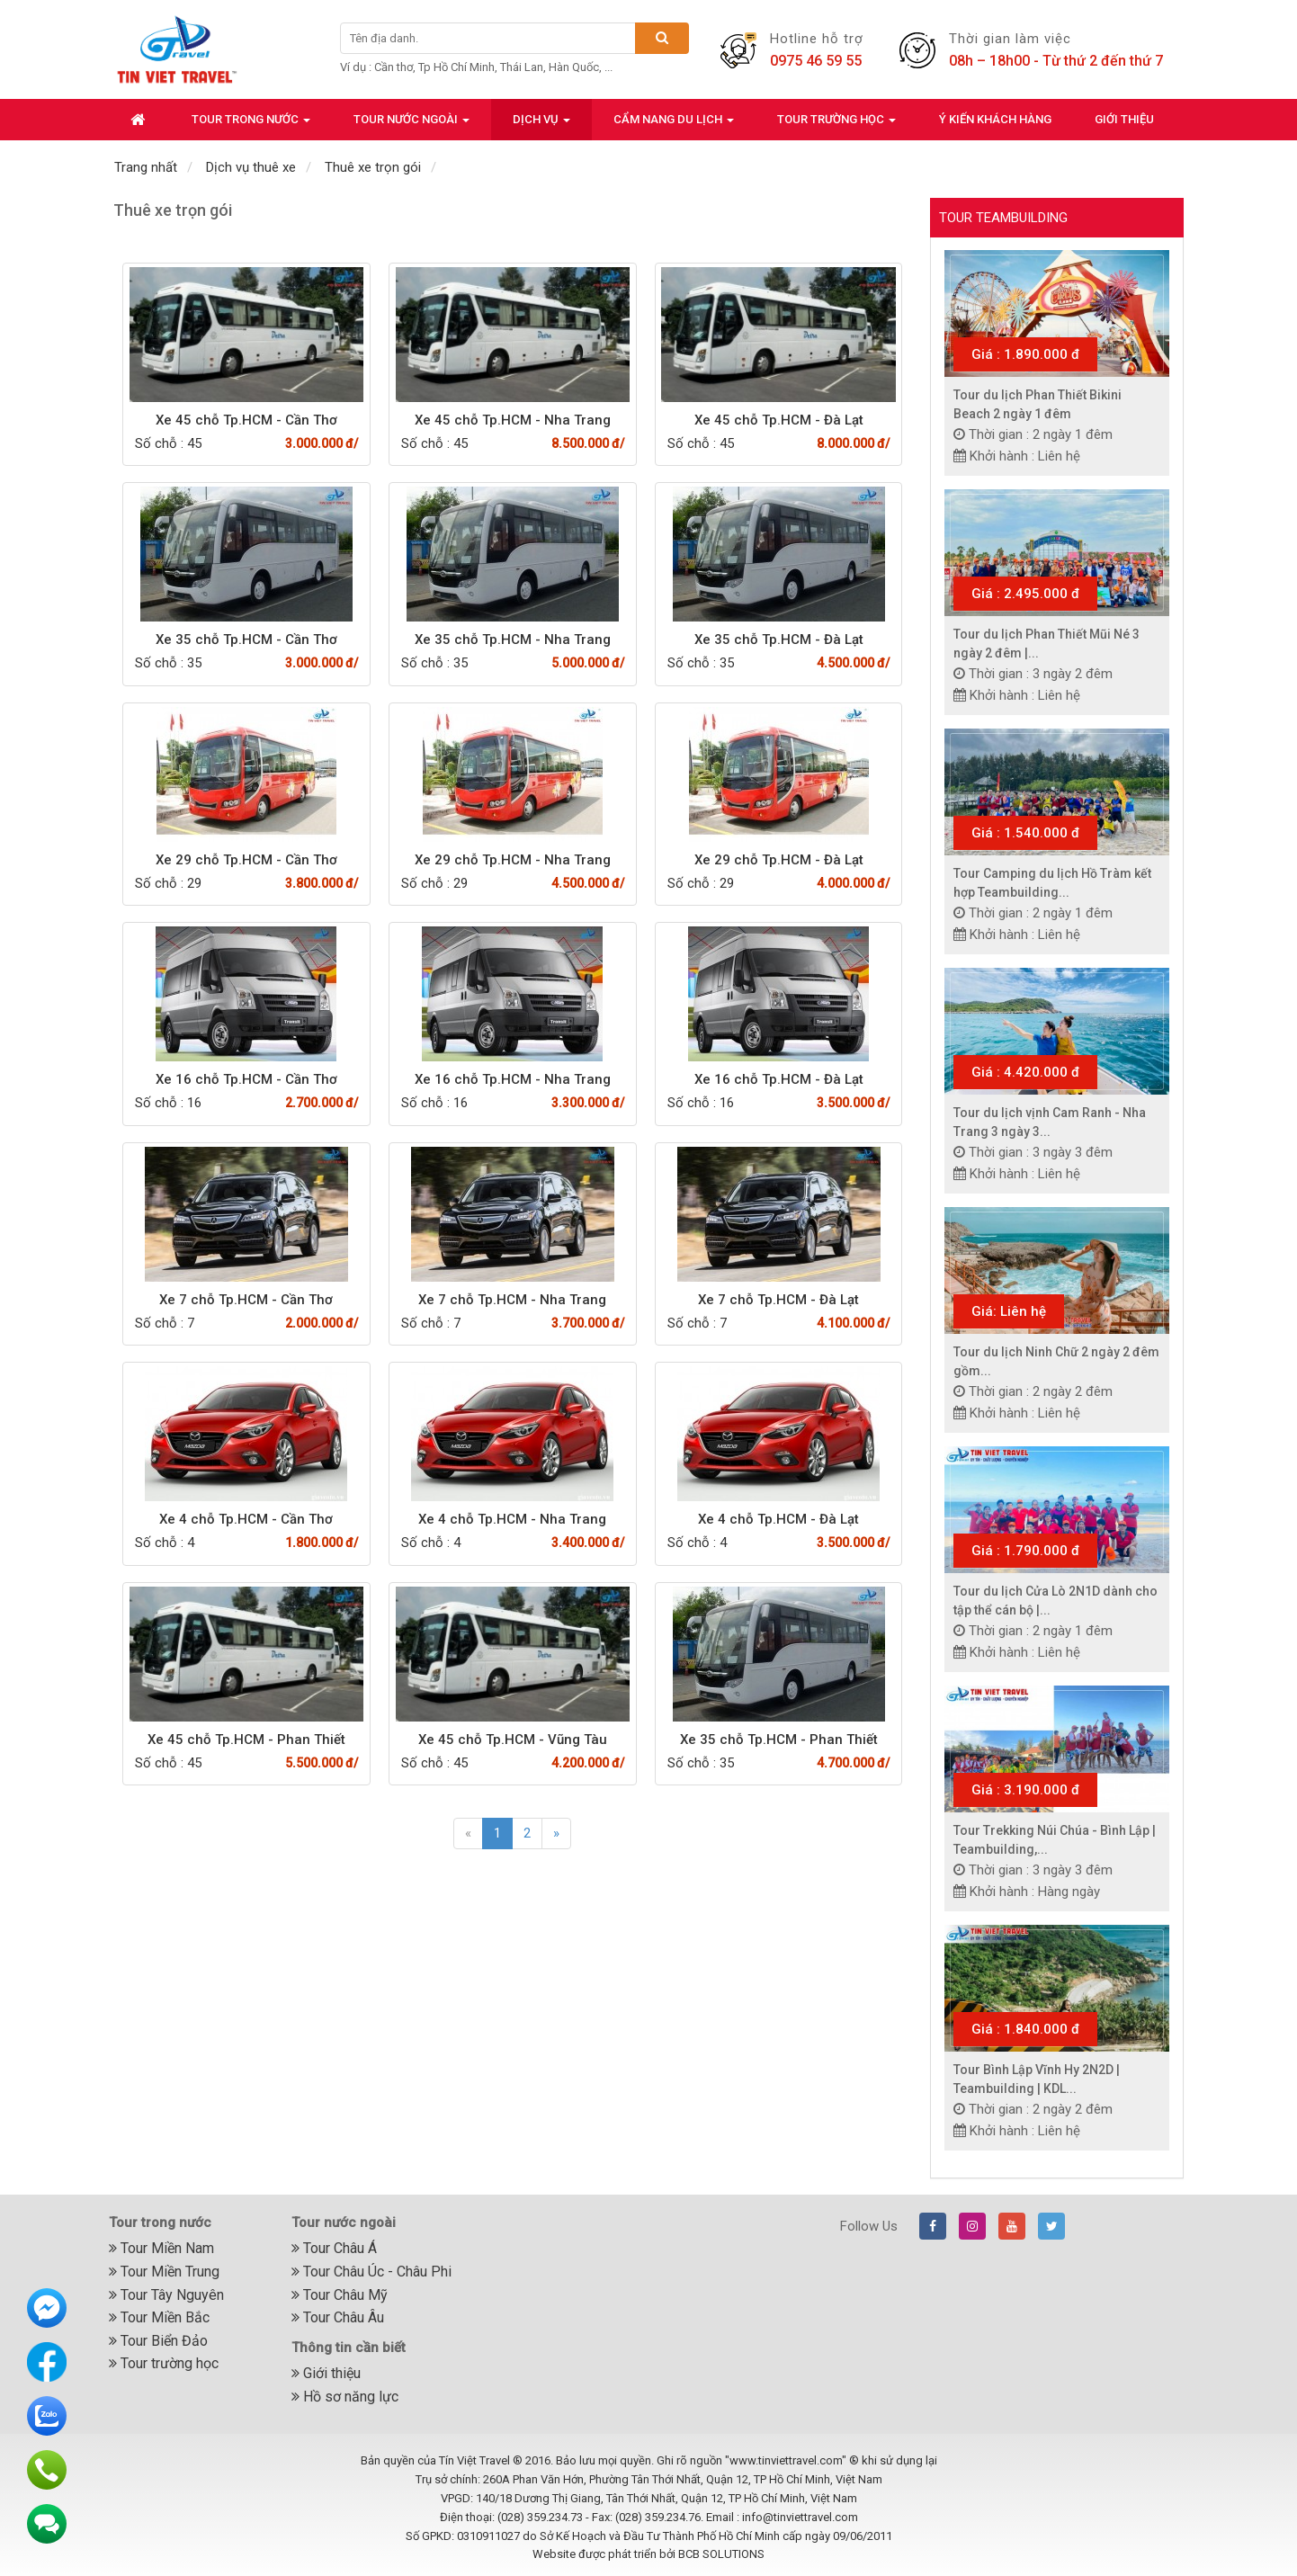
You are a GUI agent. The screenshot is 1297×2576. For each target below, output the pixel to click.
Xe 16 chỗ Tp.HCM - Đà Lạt (778, 1079)
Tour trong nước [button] (251, 124)
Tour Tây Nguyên (166, 2294)
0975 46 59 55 (816, 60)
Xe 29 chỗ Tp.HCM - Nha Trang (513, 860)
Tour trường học (164, 2363)
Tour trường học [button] (836, 124)
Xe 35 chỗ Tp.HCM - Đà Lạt (778, 639)
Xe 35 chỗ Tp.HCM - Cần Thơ (246, 639)
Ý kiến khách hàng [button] (995, 119)
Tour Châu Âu (337, 2317)
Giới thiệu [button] (1124, 119)
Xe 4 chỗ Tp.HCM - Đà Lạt (778, 1519)
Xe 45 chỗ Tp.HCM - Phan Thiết (246, 1739)
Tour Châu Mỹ (339, 2294)
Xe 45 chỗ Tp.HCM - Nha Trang (513, 420)
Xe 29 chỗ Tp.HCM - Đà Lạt (778, 860)
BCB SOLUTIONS (721, 2554)
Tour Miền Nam (161, 2248)
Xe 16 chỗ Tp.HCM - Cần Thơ (246, 1079)
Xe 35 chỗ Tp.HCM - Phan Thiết (779, 1739)
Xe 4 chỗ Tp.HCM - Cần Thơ (246, 1519)
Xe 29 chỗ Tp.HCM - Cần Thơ (246, 860)
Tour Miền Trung (164, 2271)
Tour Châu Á (334, 2248)
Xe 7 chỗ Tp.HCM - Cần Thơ (246, 1300)
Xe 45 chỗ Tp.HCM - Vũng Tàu (512, 1739)
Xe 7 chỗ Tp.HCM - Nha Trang (512, 1300)
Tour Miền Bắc (159, 2317)
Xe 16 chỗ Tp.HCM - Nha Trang (513, 1079)
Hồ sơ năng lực (344, 2396)
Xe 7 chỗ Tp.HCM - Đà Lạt (778, 1300)
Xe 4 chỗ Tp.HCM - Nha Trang (512, 1519)
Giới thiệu (326, 2373)
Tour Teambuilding (1003, 218)
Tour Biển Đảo (158, 2340)
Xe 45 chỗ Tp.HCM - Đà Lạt (778, 420)
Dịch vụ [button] (541, 124)
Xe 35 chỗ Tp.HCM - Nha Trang (513, 639)
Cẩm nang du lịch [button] (673, 124)
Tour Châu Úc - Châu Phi (371, 2271)
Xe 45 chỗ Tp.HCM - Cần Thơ (246, 420)
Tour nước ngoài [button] (411, 124)
